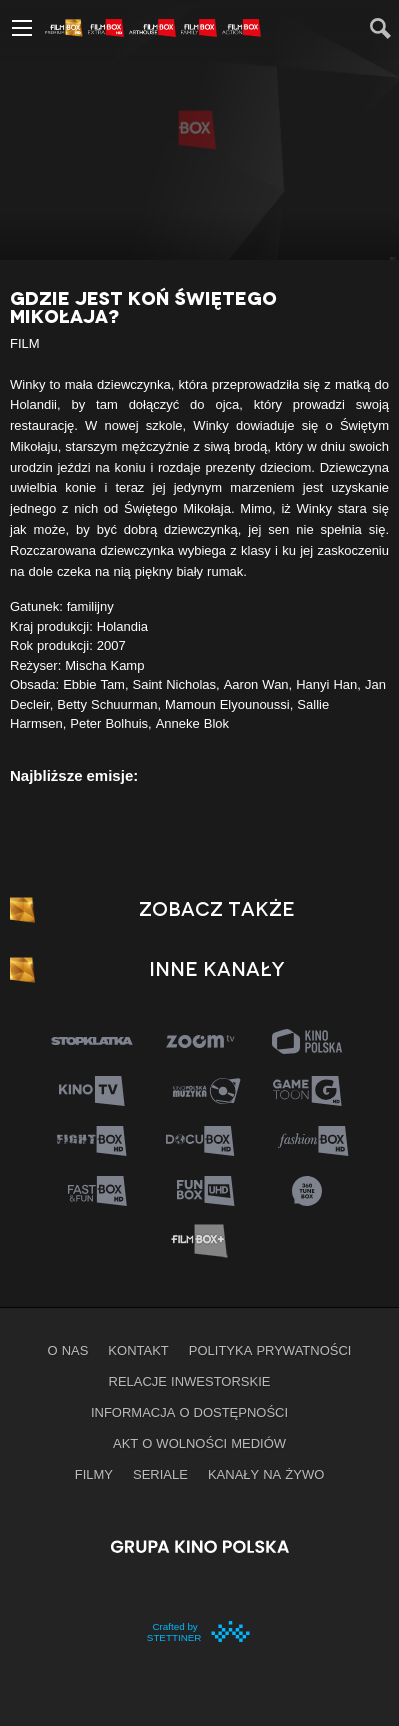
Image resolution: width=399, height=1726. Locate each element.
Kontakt (138, 1350)
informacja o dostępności (189, 1412)
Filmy (94, 1474)
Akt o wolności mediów (199, 1443)
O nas (68, 1350)
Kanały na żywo (266, 1474)
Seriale (160, 1474)
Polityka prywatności (270, 1350)
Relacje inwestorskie (190, 1381)
